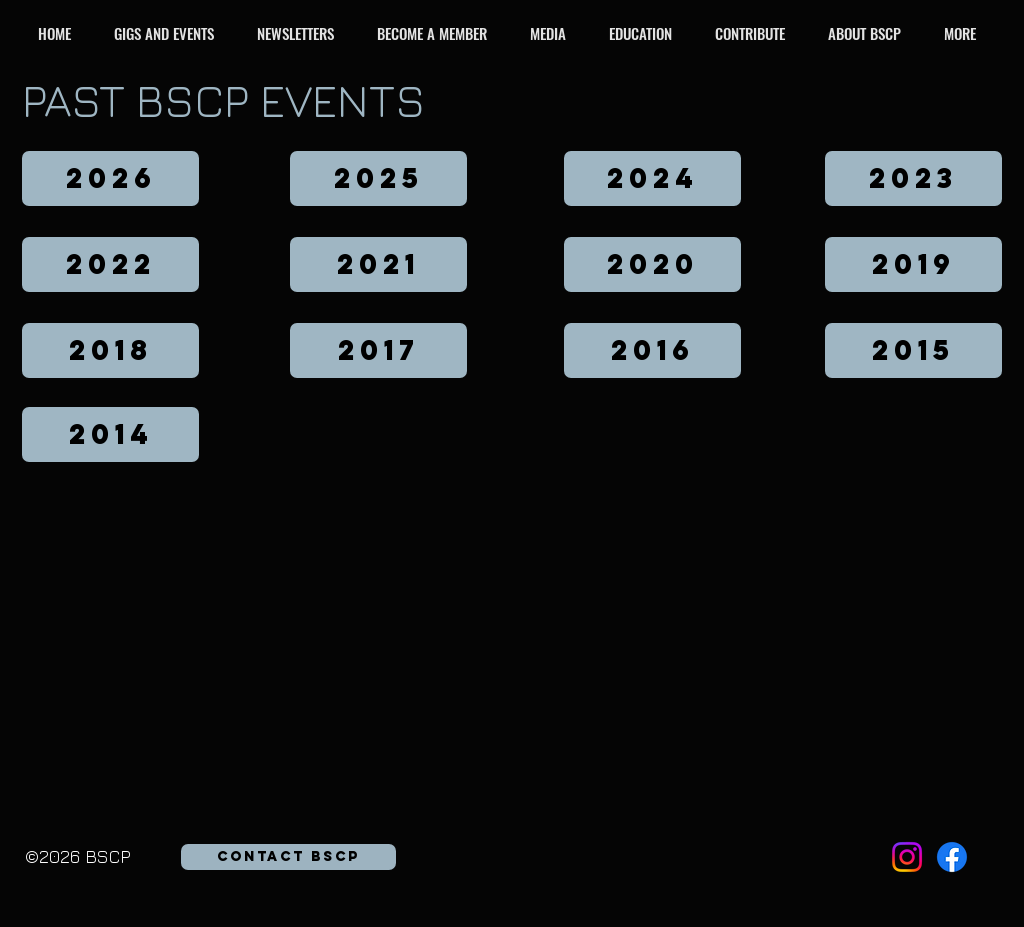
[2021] (378, 264)
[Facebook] (952, 857)
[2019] (913, 264)
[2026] (110, 178)
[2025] (378, 178)
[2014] (110, 434)
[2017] (378, 350)
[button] (169, 33)
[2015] (913, 350)
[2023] (913, 178)
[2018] (110, 350)
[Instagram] (907, 857)
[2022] (110, 264)
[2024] (652, 178)
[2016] (652, 350)
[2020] (652, 264)
